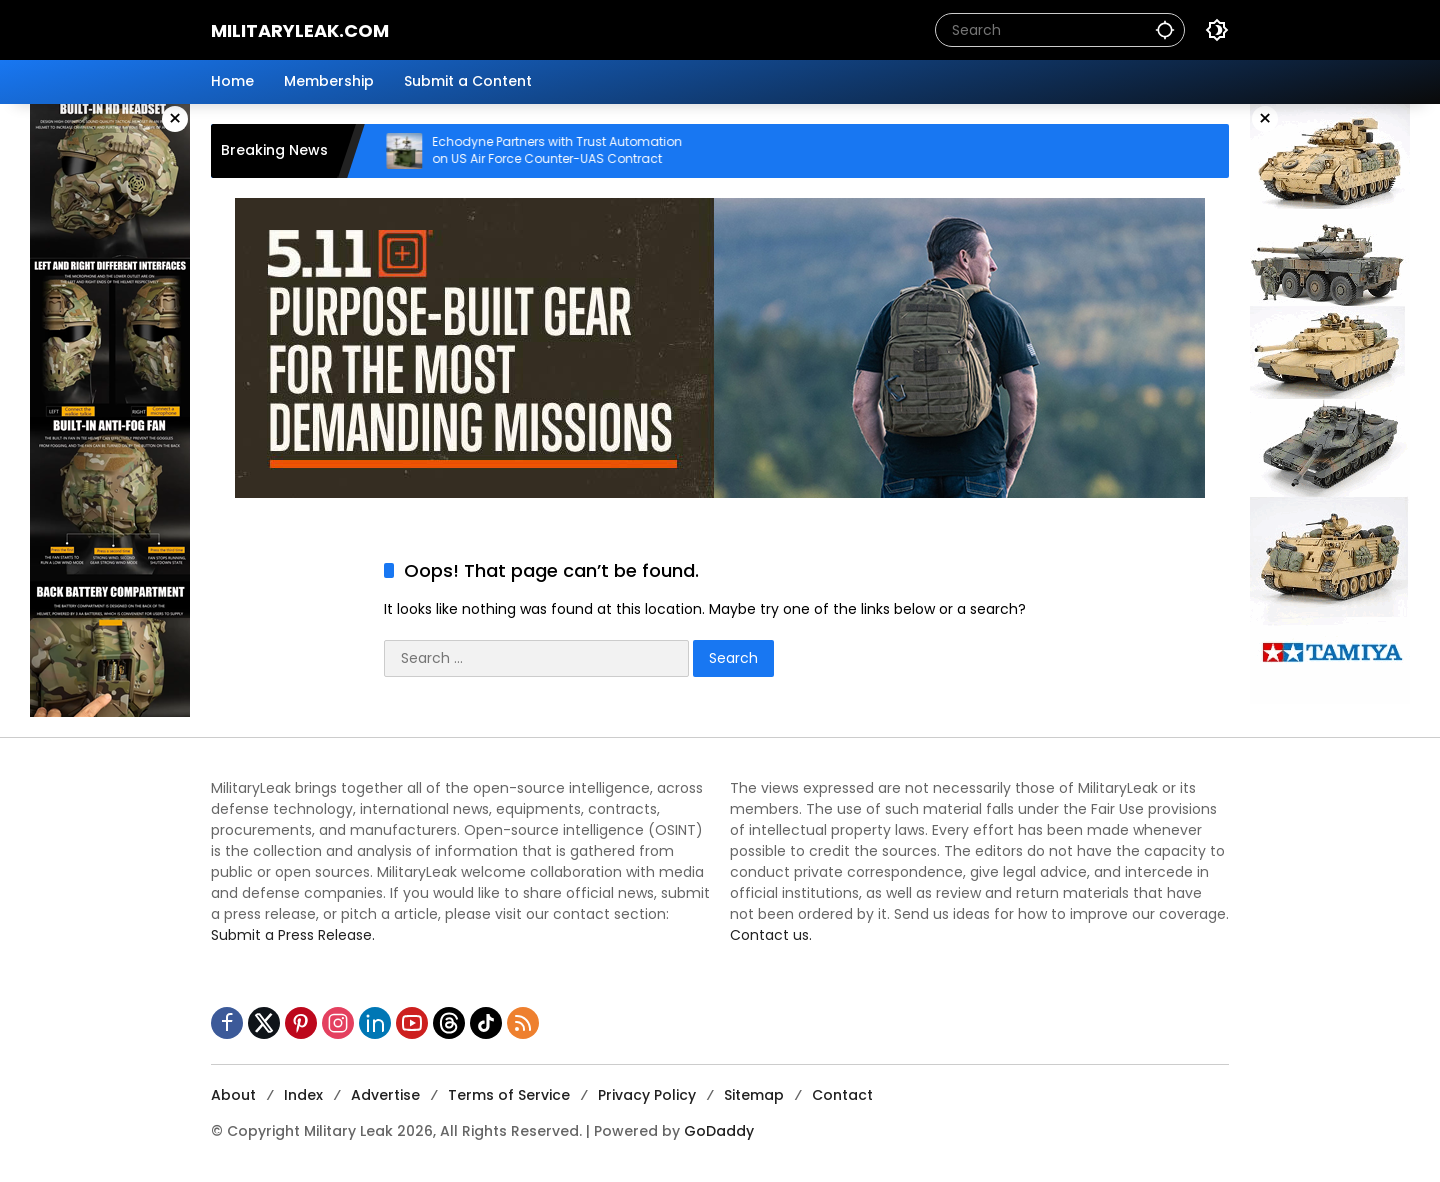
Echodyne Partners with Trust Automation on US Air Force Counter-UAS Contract (574, 150)
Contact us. (771, 935)
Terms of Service (509, 1095)
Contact (842, 1095)
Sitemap (754, 1095)
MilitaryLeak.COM (300, 30)
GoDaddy (719, 1131)
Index (303, 1095)
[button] (1165, 29)
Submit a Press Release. (293, 935)
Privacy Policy (647, 1095)
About (233, 1095)
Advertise (385, 1095)
